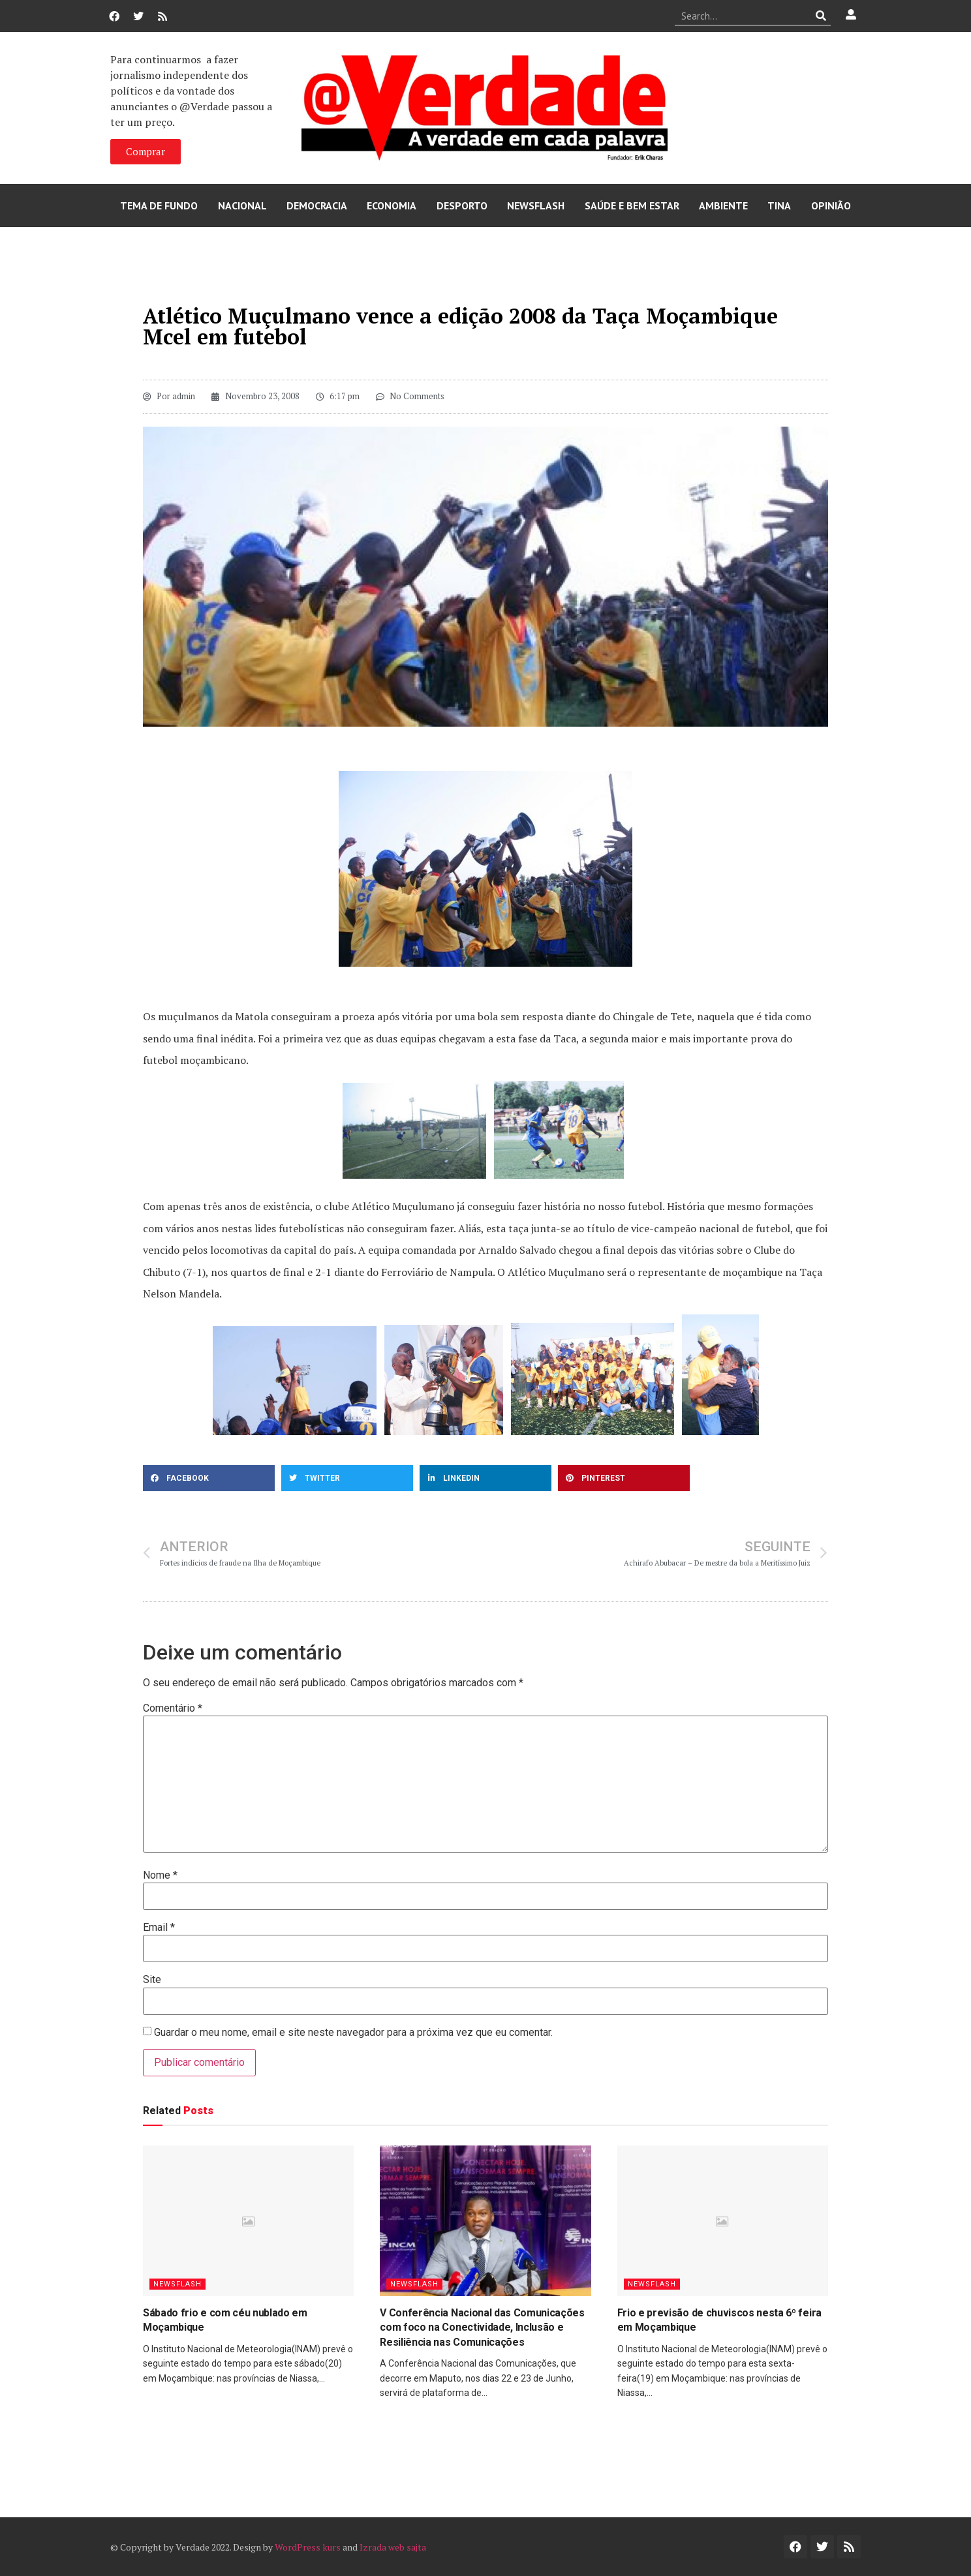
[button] (209, 1478)
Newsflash (535, 205)
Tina (779, 205)
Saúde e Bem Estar (632, 205)
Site (152, 1980)
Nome (160, 1875)
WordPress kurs (308, 2547)
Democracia (316, 205)
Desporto (462, 205)
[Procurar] (821, 16)
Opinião (831, 205)
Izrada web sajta (393, 2547)
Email (159, 1927)
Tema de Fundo (159, 205)
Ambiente (723, 205)
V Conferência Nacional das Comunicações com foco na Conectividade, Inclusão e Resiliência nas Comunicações (482, 2327)
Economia (391, 205)
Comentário (172, 1708)
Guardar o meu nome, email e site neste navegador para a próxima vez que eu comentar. (353, 2032)
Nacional (242, 205)
